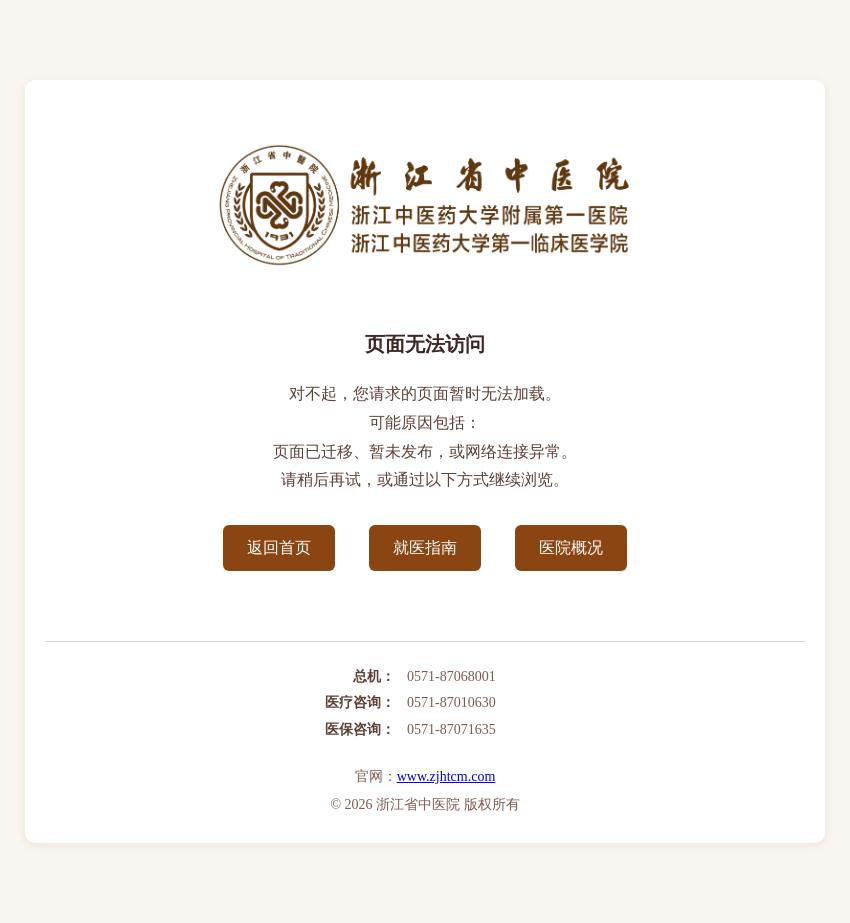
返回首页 (279, 547)
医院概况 (571, 547)
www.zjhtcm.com (446, 776)
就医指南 (425, 547)
